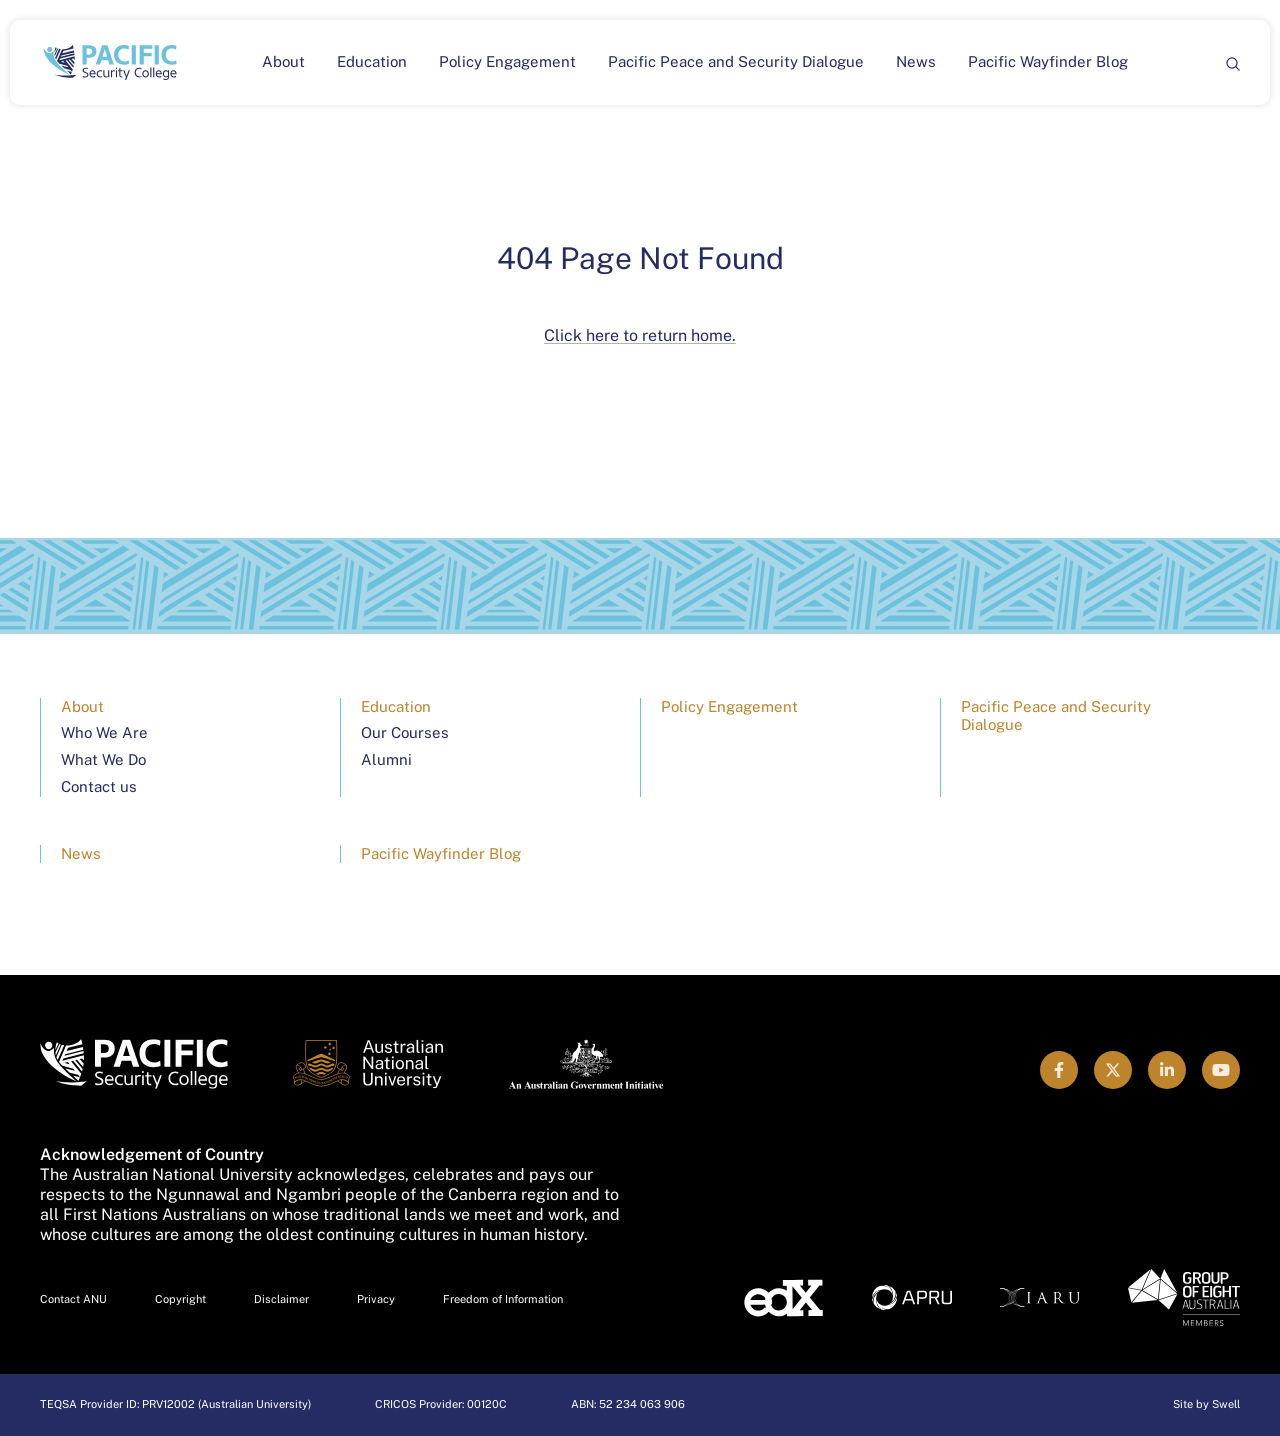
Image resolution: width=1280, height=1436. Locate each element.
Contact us (99, 786)
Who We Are (104, 732)
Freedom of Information (503, 1299)
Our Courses (405, 732)
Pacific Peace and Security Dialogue (736, 61)
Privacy (376, 1299)
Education (372, 61)
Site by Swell (1206, 1404)
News (916, 61)
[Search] (1232, 62)
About (283, 61)
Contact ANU (73, 1299)
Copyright (180, 1299)
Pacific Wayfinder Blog (1048, 61)
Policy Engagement (507, 61)
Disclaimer (281, 1299)
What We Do (103, 759)
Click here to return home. (640, 335)
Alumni (386, 759)
